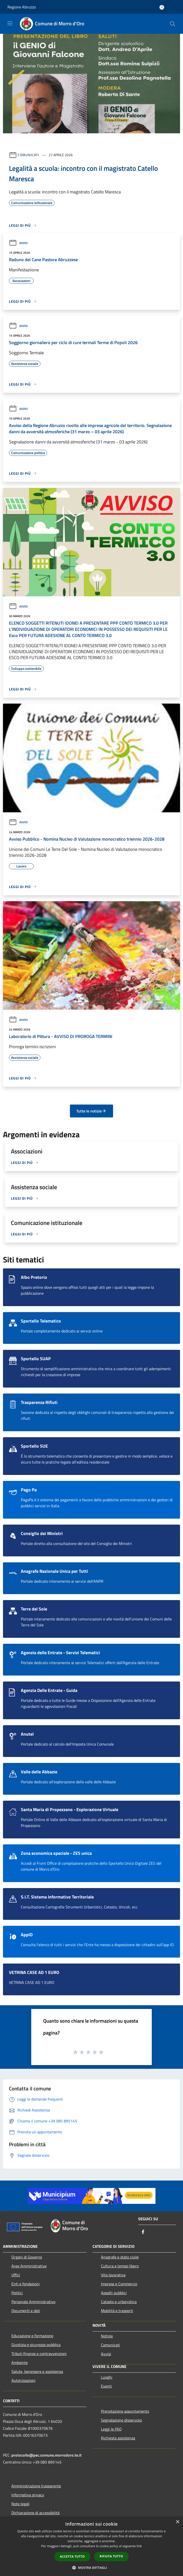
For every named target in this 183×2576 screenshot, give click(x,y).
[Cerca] (173, 24)
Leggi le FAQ (111, 2429)
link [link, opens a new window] (139, 2546)
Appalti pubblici (114, 2293)
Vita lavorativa (113, 2275)
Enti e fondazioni (25, 2284)
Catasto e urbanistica (119, 2302)
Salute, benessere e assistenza (37, 2371)
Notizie (107, 2336)
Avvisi (18, 243)
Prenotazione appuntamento (125, 2411)
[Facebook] (143, 2232)
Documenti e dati (25, 2311)
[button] (91, 2567)
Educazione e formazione (32, 2336)
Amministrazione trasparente (36, 2486)
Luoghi (106, 2377)
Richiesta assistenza (118, 2438)
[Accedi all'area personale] (162, 7)
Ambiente (19, 2362)
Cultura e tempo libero (120, 2266)
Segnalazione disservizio (121, 2420)
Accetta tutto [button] (72, 2556)
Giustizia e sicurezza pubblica (36, 2345)
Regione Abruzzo (21, 7)
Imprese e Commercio (119, 2284)
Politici (17, 2293)
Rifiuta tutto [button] (111, 2556)
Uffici (15, 2275)
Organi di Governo (26, 2257)
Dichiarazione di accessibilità (35, 2513)
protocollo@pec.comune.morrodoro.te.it (46, 2455)
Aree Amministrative (29, 2266)
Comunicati (28, 154)
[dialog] (91, 2546)
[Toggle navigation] (10, 23)
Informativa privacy (27, 2495)
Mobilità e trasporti (117, 2311)
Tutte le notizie (91, 1111)
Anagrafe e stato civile (120, 2257)
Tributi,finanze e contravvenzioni (39, 2354)
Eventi (106, 2386)
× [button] (177, 2522)
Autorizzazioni (23, 2380)
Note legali (20, 2504)
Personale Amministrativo (33, 2302)
